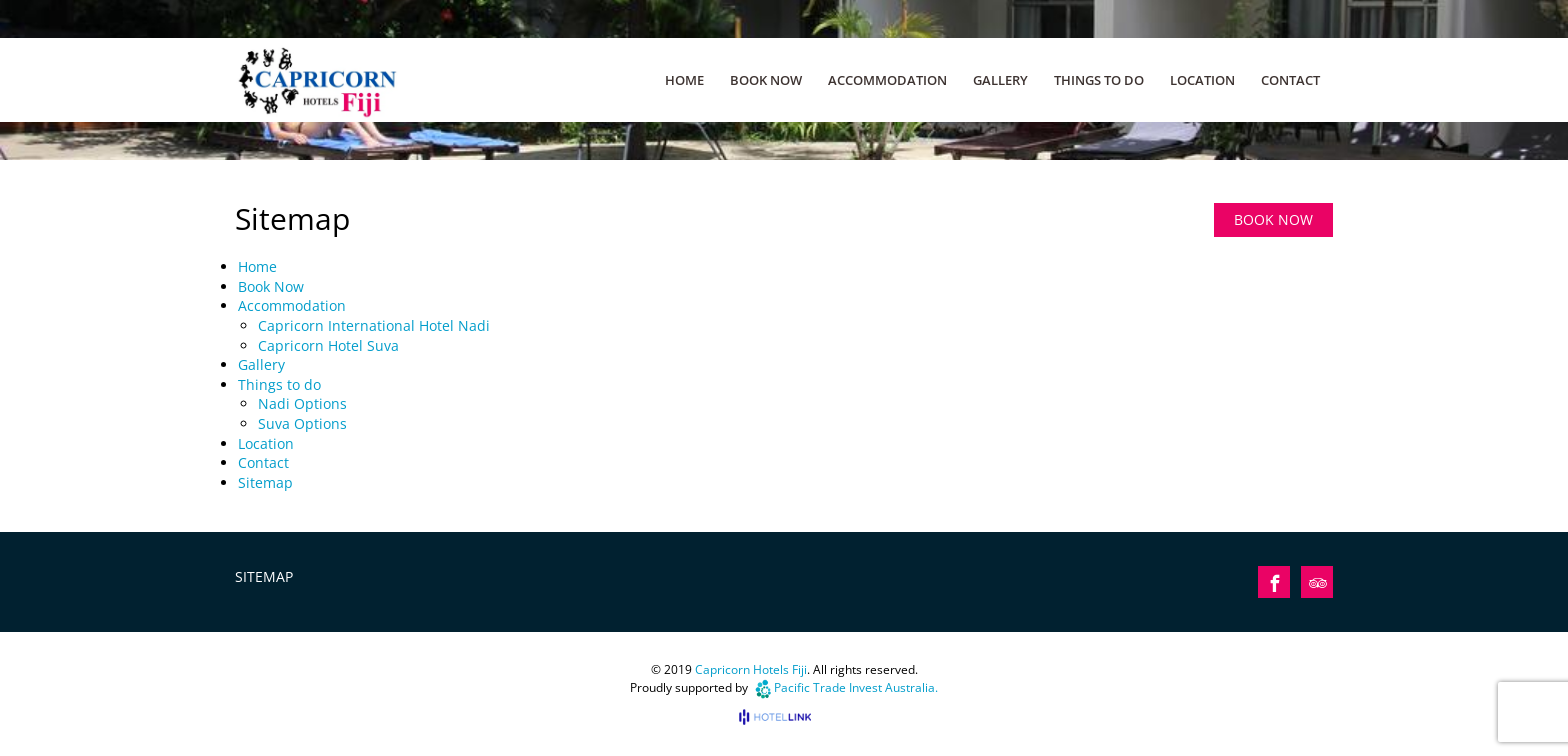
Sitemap (265, 482)
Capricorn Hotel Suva (328, 345)
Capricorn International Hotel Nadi (374, 325)
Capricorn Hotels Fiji (751, 669)
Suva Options (302, 423)
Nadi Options (302, 403)
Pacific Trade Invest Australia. (856, 687)
